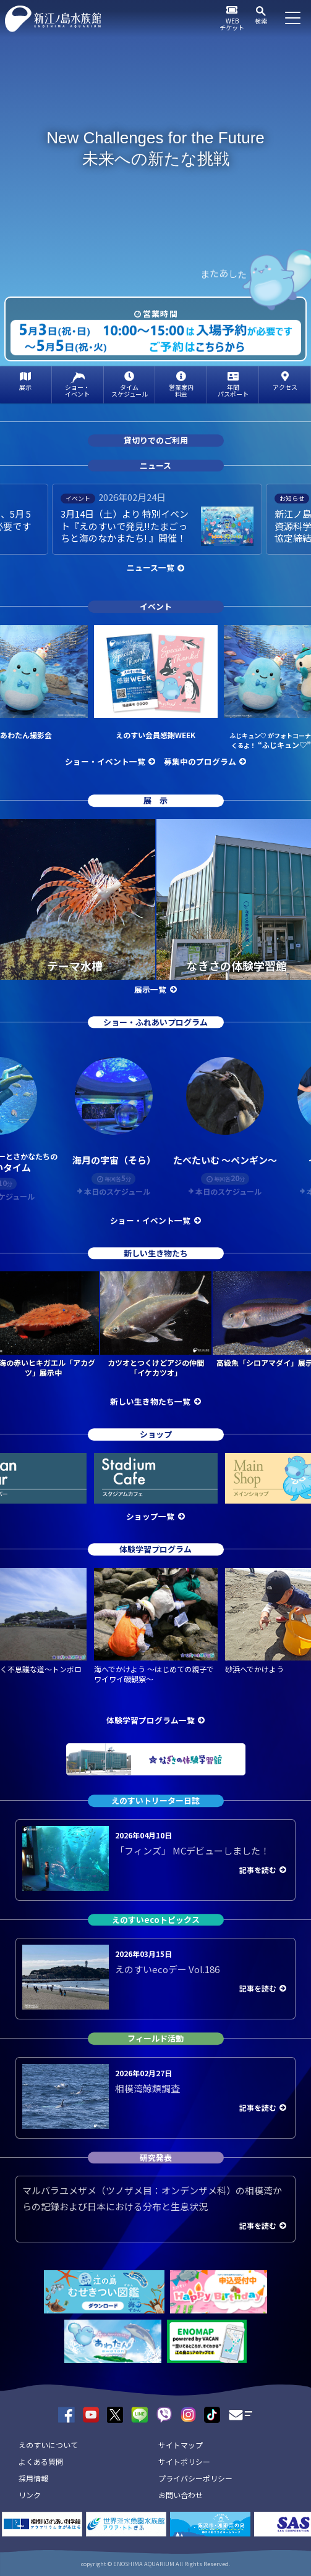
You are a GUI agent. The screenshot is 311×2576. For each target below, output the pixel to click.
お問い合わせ (180, 2495)
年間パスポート (233, 390)
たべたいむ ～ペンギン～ (225, 1159)
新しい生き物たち (156, 1253)
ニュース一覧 (150, 567)
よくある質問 (41, 2461)
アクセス (285, 387)
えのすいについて (48, 2444)
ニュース (155, 465)
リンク (30, 2495)
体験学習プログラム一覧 (150, 1720)
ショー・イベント (77, 390)
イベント (156, 607)
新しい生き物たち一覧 (150, 1401)
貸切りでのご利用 (156, 441)
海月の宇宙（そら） (114, 1159)
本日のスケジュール (117, 1192)
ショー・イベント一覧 (105, 761)
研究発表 (156, 2157)
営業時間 (160, 313)
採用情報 (33, 2478)
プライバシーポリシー (195, 2478)
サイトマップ (180, 2444)
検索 (261, 20)
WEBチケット (231, 24)
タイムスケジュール (129, 390)
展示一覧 (150, 989)
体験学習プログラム (155, 1549)
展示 (25, 387)
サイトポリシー (184, 2461)
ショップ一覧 (150, 1516)
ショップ (156, 1435)
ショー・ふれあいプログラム (155, 1022)
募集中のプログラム (200, 761)
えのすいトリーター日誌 (155, 1800)
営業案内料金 (181, 390)
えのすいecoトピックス (156, 1920)
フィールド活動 (155, 2038)
